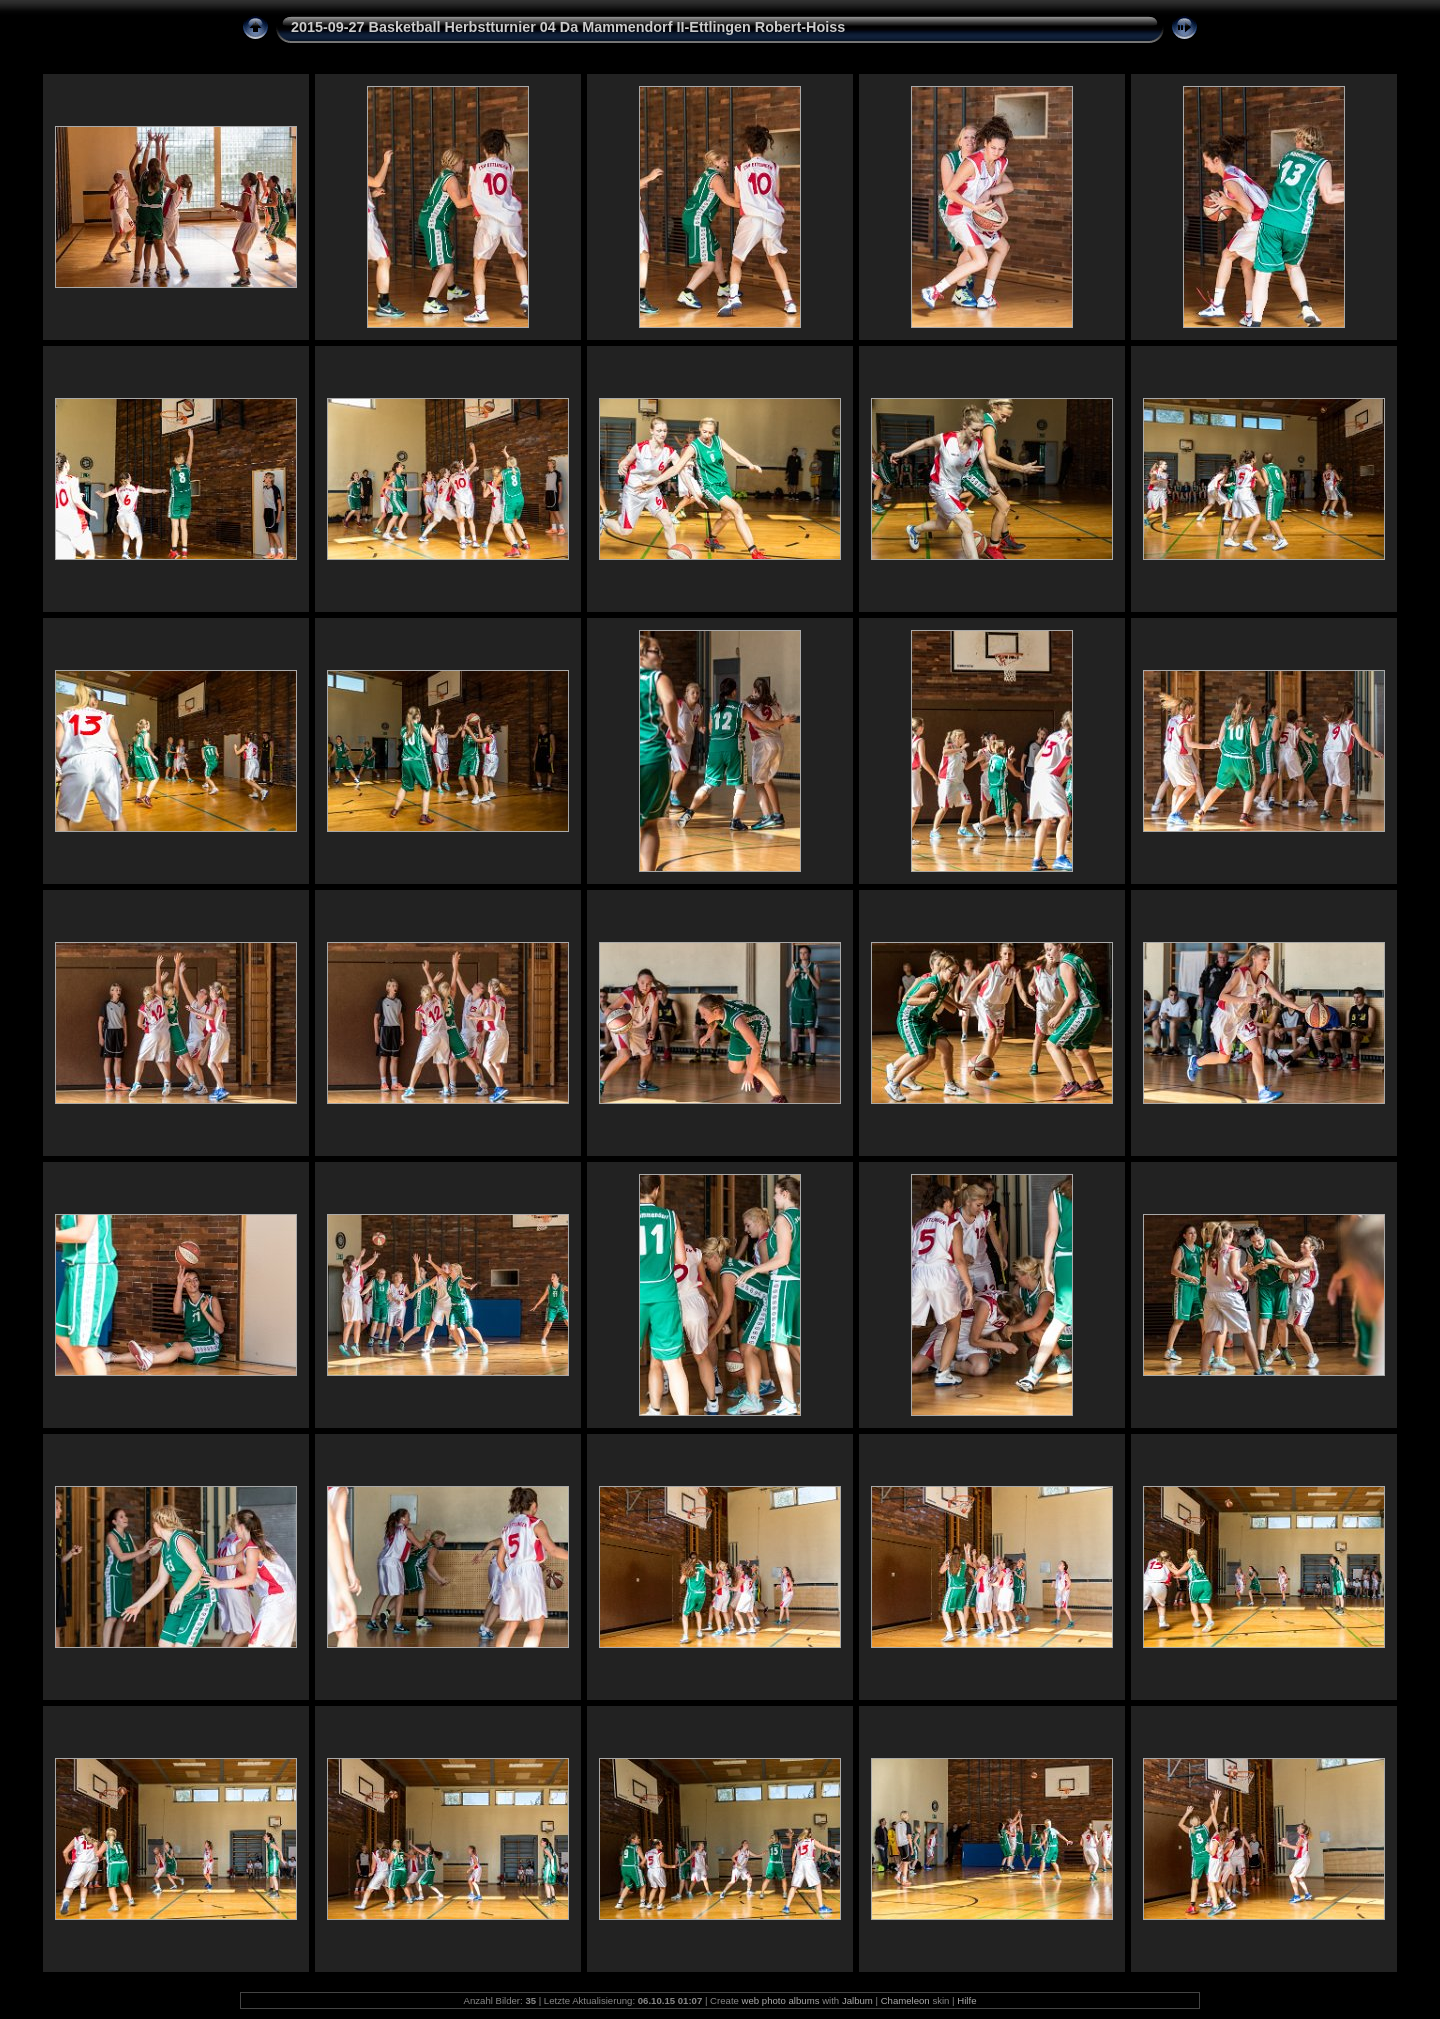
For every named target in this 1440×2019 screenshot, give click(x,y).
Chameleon (905, 2000)
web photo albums (781, 2000)
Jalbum (857, 2000)
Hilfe (966, 2000)
